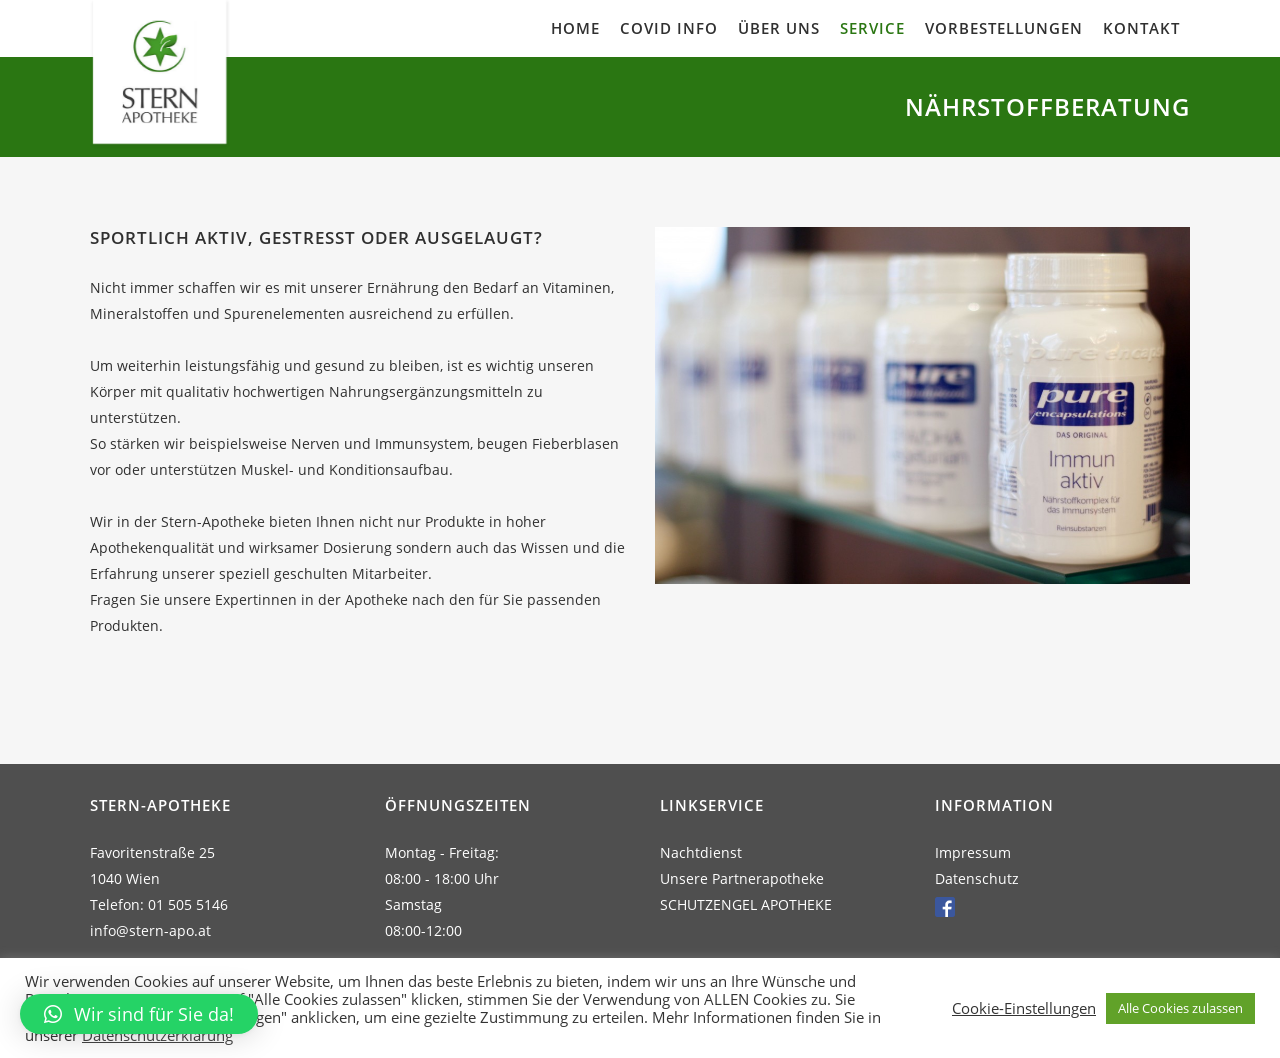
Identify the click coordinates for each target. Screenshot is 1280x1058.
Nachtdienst (701, 852)
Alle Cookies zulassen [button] (1180, 1008)
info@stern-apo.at (150, 930)
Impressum (973, 852)
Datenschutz (977, 878)
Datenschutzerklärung (157, 1035)
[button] (139, 1014)
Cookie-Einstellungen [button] (1024, 1008)
